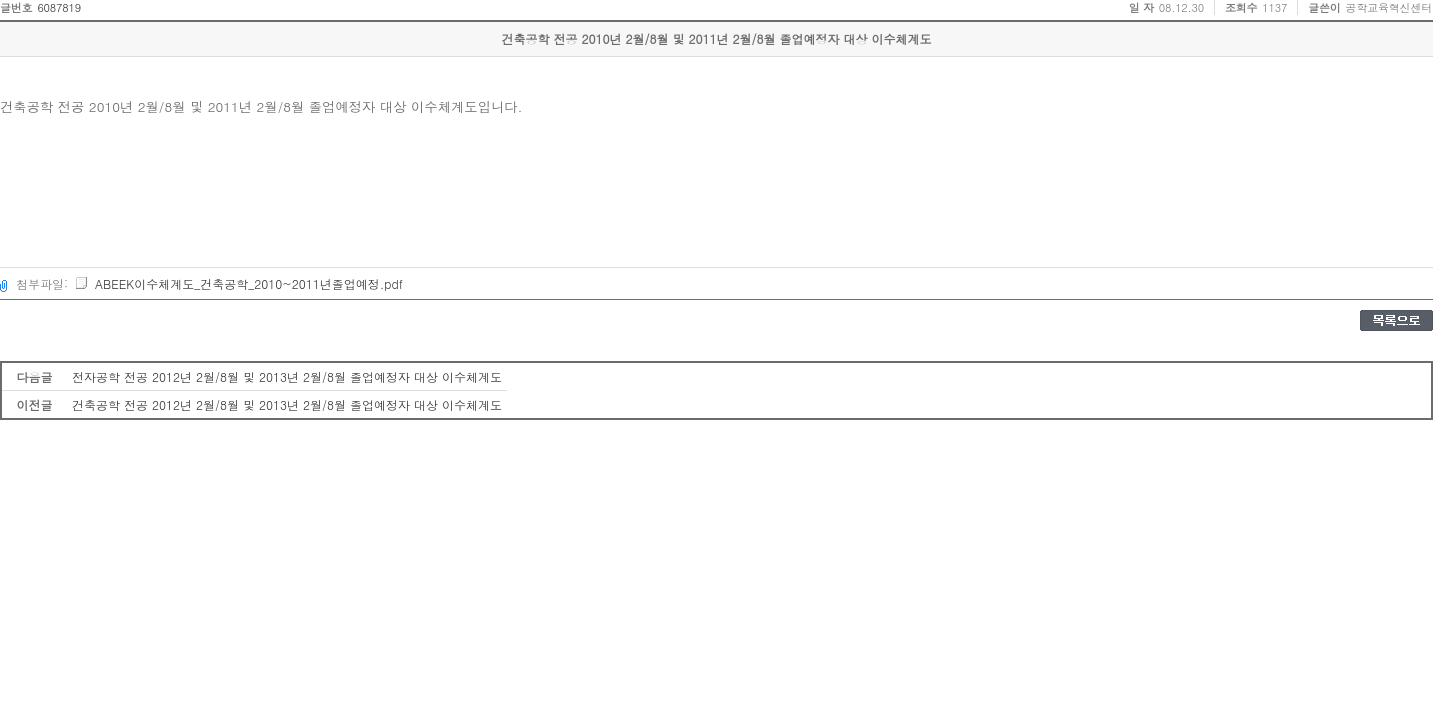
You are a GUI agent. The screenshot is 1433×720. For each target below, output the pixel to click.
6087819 (59, 7)
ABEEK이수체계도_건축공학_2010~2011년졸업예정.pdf (238, 283)
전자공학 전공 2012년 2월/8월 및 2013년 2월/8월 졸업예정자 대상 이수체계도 (287, 376)
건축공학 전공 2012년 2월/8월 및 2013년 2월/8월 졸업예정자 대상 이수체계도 (287, 404)
